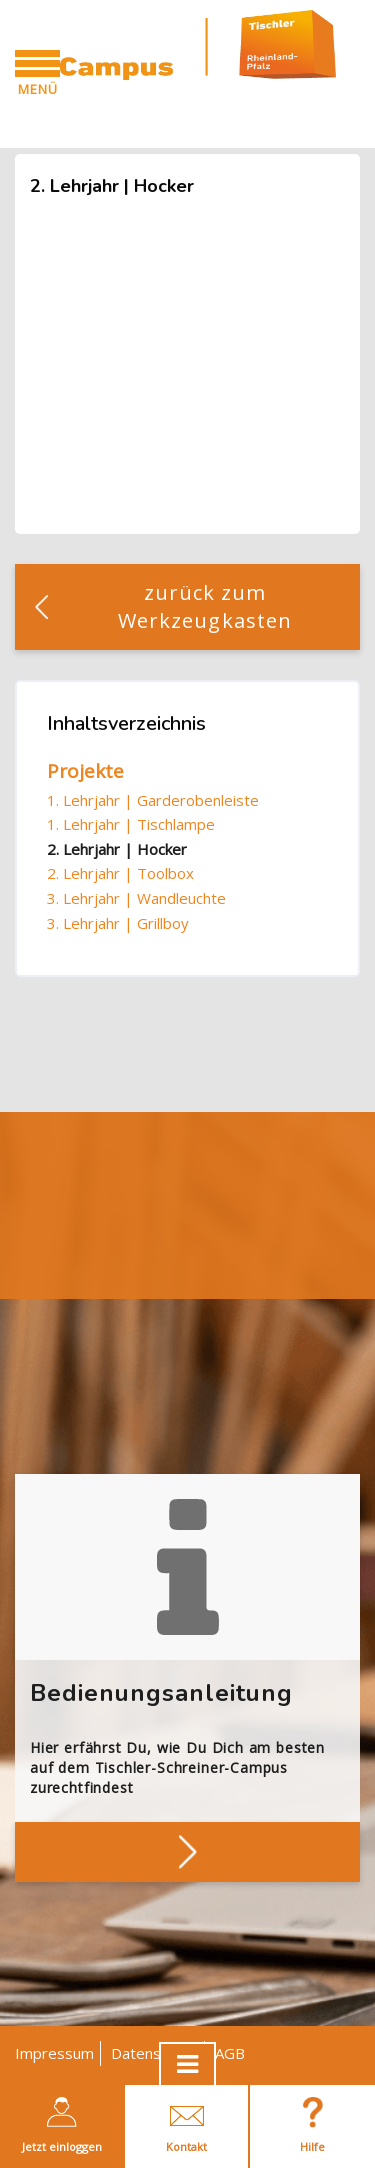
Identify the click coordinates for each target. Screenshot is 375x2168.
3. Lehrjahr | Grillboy (118, 923)
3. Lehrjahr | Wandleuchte (136, 898)
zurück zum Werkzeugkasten (205, 606)
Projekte (85, 771)
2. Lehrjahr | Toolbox (120, 873)
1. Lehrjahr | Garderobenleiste (153, 800)
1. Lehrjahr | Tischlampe (131, 824)
